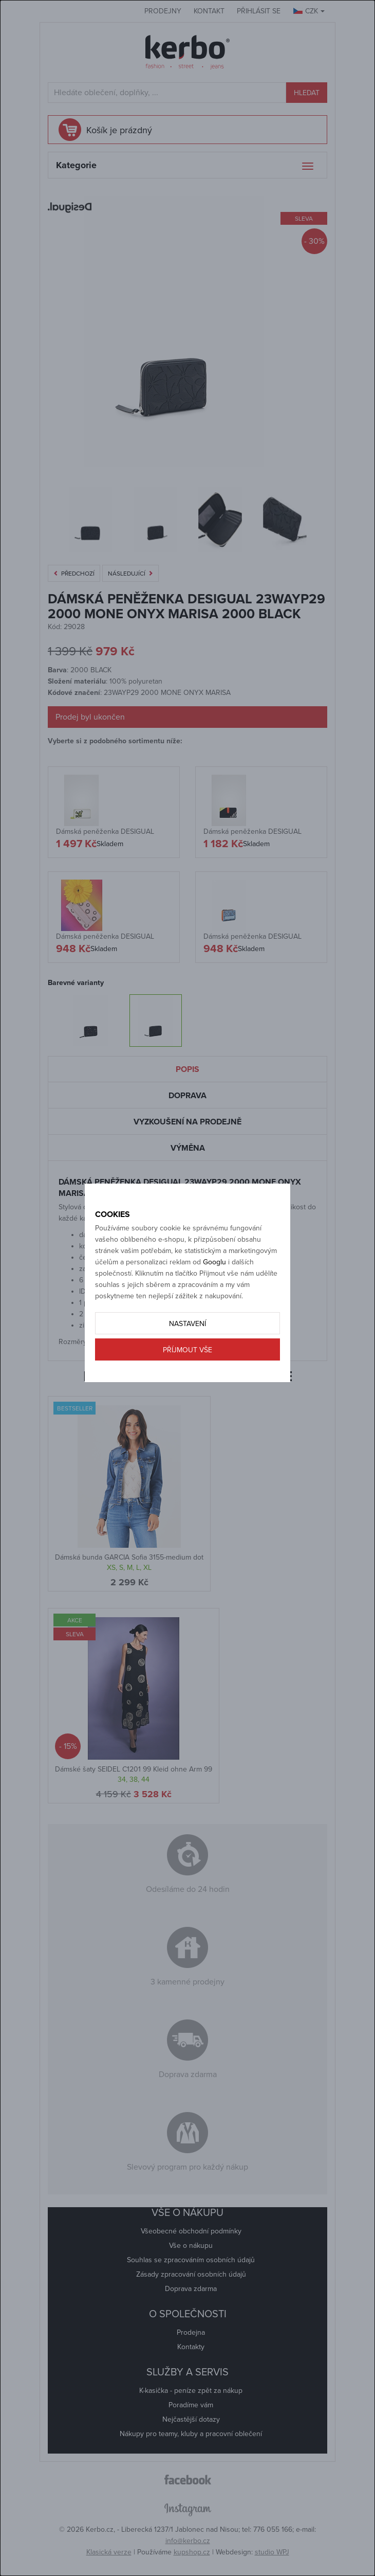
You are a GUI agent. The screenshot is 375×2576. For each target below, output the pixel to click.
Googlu (214, 1262)
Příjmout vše (187, 1350)
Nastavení (187, 1323)
